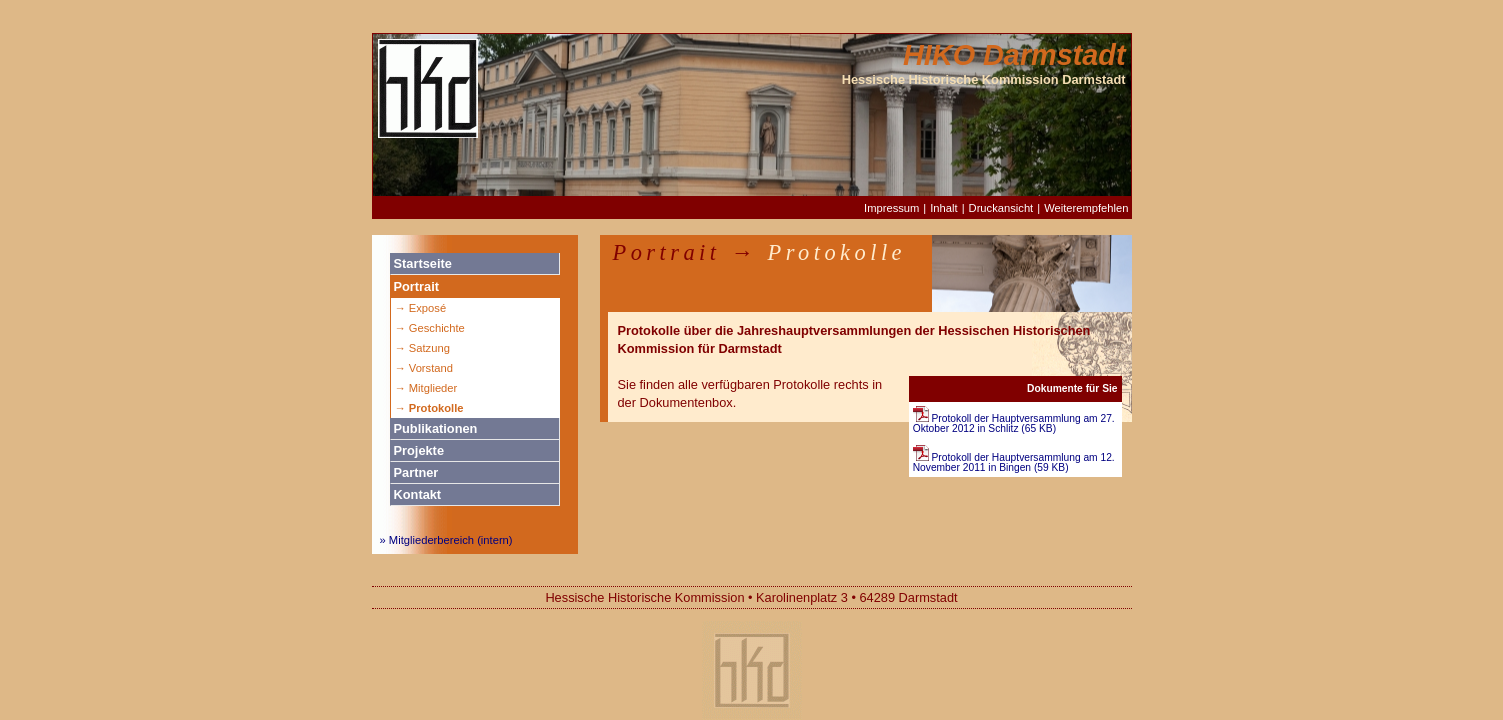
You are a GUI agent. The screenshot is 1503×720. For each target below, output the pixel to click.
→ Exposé (421, 308)
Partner (416, 472)
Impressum (891, 208)
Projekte (419, 450)
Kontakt (418, 494)
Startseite (423, 263)
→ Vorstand (424, 368)
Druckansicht (1001, 208)
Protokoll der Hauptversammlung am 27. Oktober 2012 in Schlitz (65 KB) (1014, 423)
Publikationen (436, 428)
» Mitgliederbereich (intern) (446, 540)
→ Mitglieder (426, 388)
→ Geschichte (430, 328)
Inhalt (943, 208)
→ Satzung (422, 348)
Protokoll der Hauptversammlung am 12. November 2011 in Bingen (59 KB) (1014, 462)
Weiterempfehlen (1086, 208)
